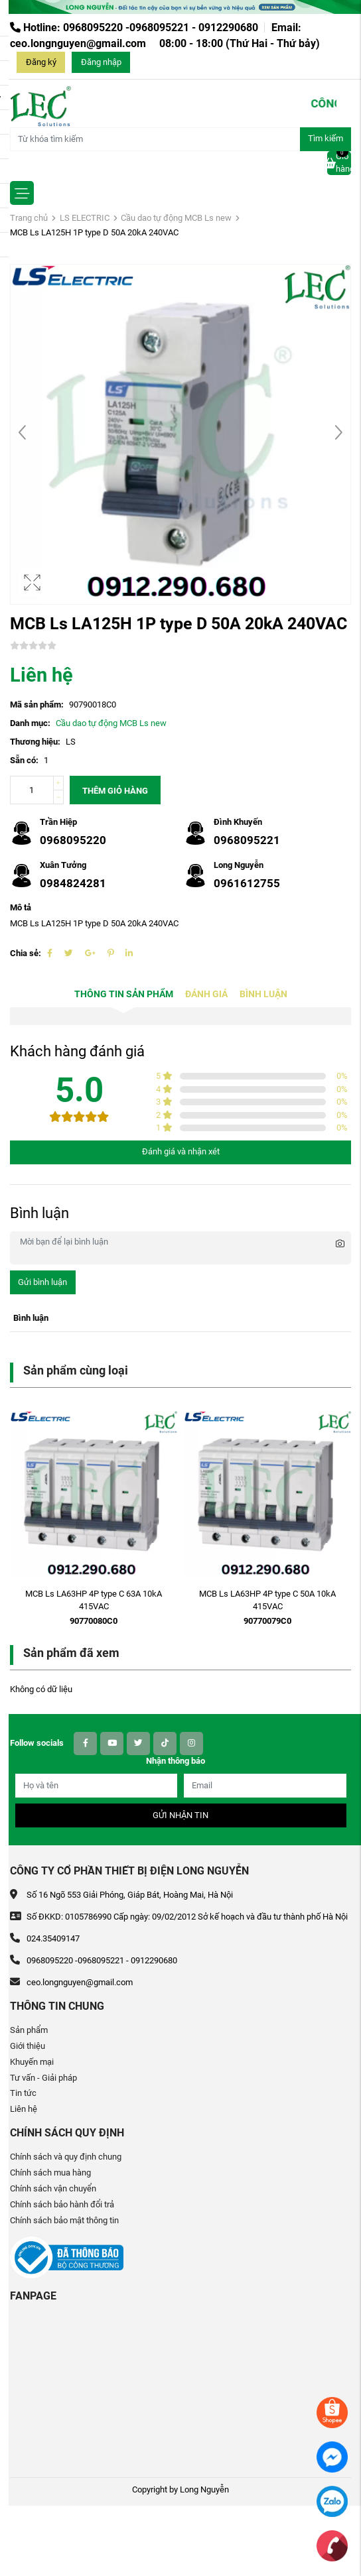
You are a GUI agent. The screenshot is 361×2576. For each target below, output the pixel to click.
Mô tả (20, 907)
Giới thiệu (27, 2046)
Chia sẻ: (25, 953)
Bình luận (263, 994)
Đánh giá (206, 994)
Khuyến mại (32, 2062)
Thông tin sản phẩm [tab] (123, 994)
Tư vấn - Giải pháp (43, 2078)
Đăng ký (41, 62)
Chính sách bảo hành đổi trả (62, 2204)
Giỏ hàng (339, 162)
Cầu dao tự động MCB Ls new (176, 218)
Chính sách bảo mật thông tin (64, 2220)
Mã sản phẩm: (37, 704)
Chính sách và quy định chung (65, 2157)
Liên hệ (23, 2109)
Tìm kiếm (325, 138)
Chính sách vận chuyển (53, 2188)
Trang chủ (29, 218)
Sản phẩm (29, 2030)
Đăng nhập (101, 62)
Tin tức (23, 2093)
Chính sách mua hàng (50, 2172)
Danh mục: (30, 723)
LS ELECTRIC (84, 218)
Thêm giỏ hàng (115, 791)
